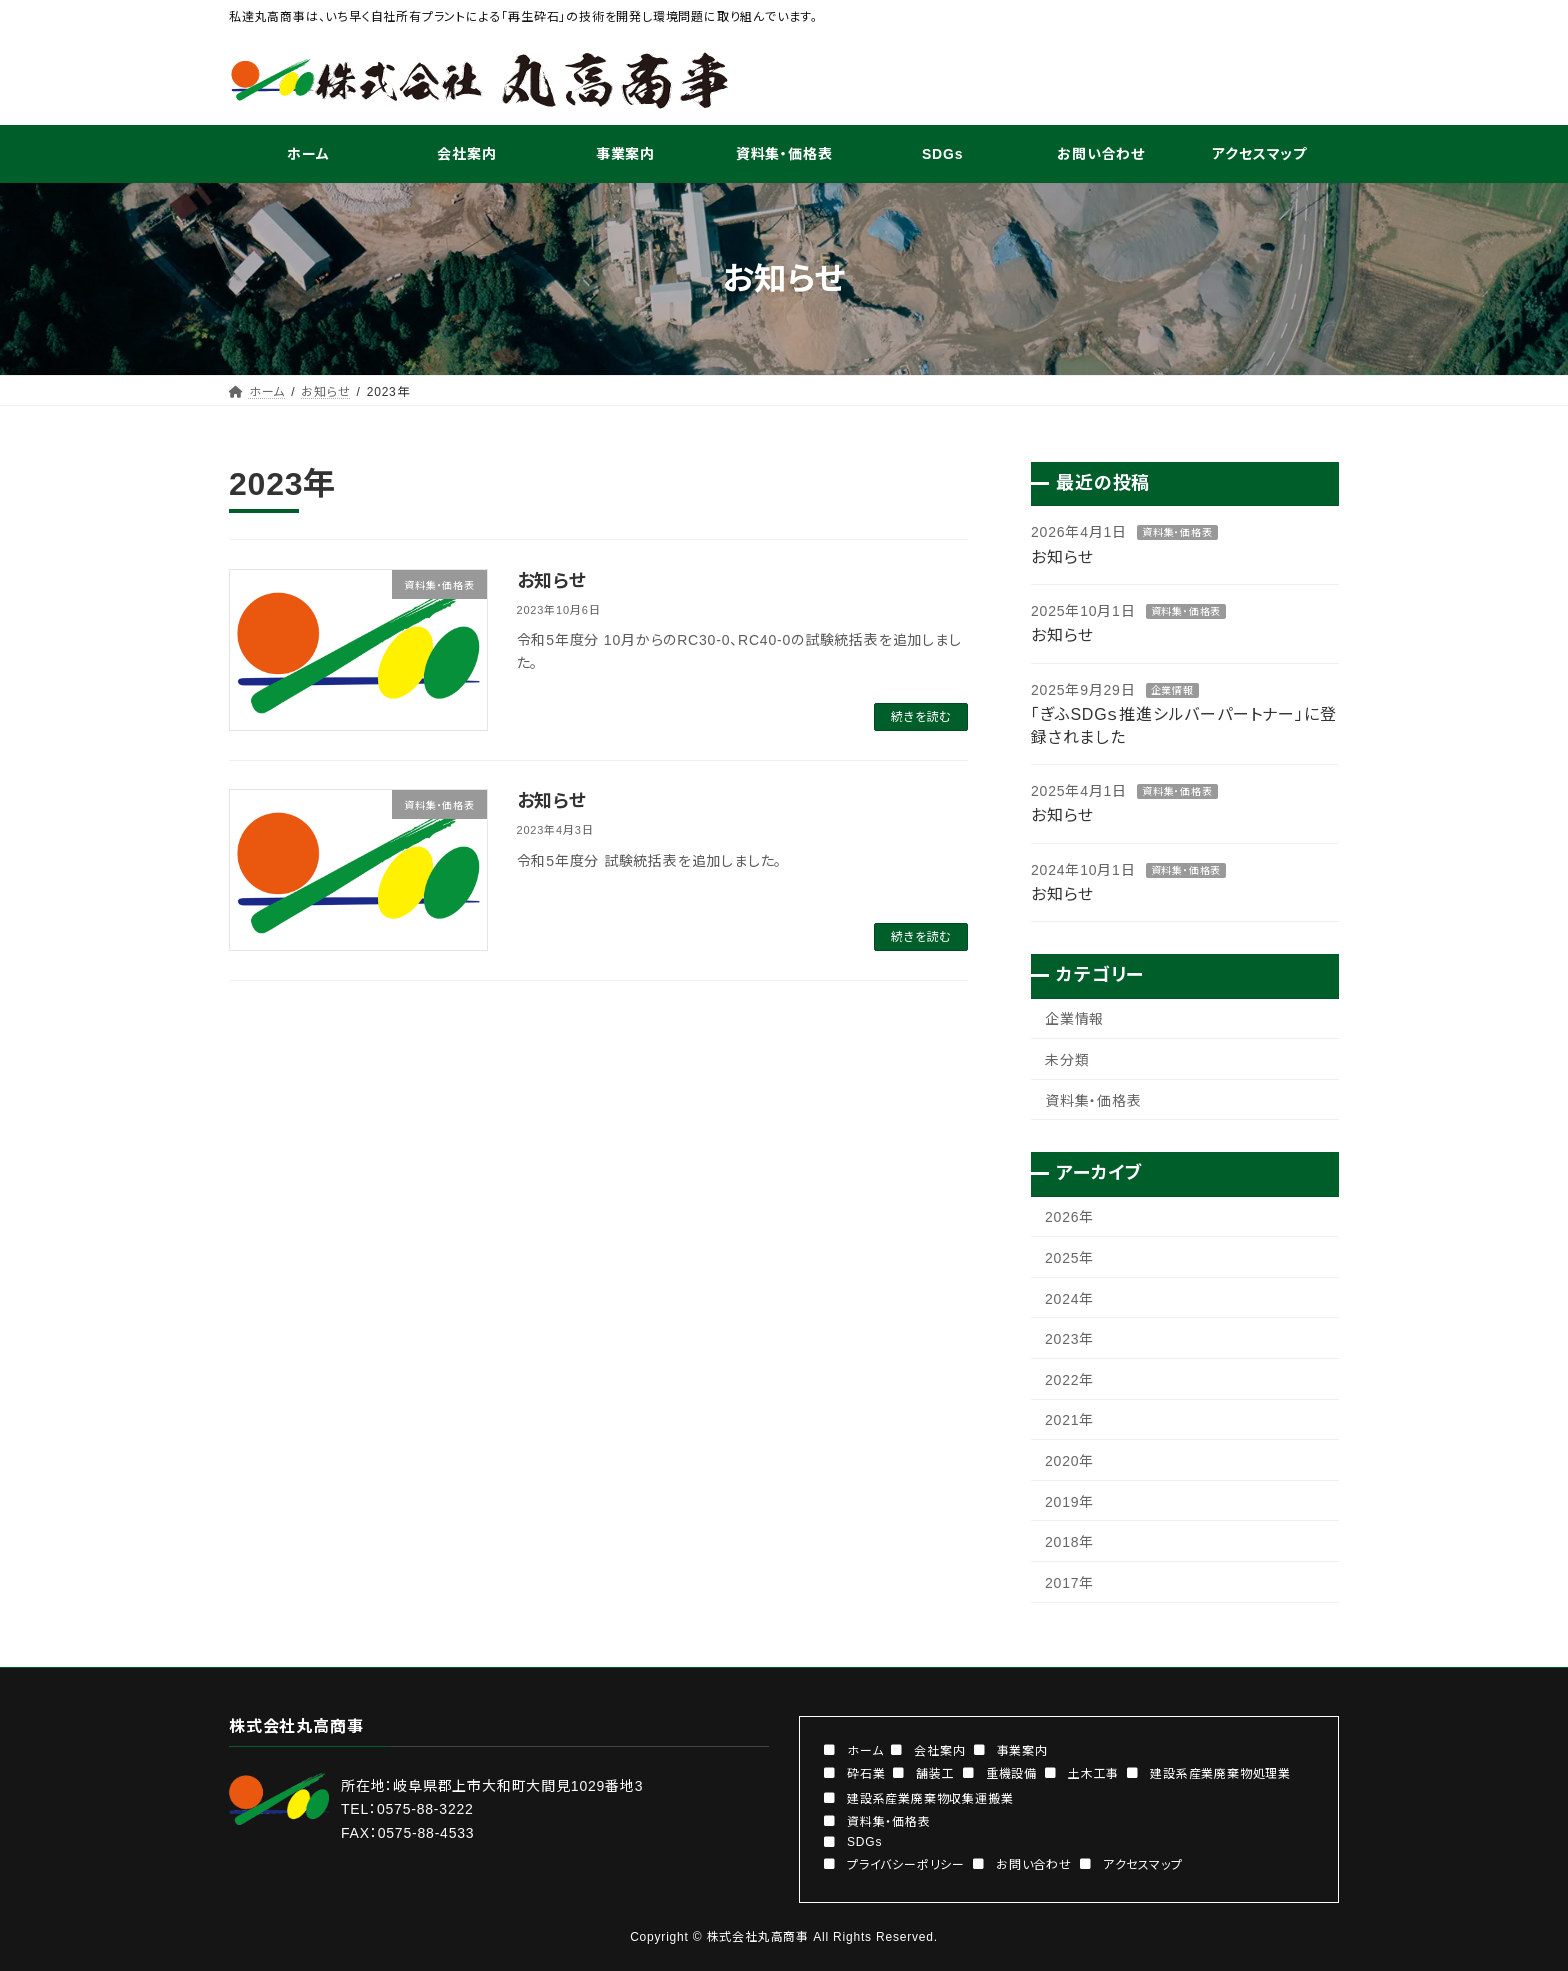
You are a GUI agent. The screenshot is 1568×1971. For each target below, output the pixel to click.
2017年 (1069, 1583)
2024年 (1069, 1299)
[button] (853, 1749)
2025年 (1069, 1258)
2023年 (1069, 1340)
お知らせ (552, 581)
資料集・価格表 (1177, 533)
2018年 (1069, 1543)
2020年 (1069, 1461)
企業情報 (1172, 690)
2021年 (1069, 1421)
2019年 (1069, 1502)
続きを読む (921, 717)
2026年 (1069, 1218)
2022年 (1069, 1380)
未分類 (1067, 1060)
